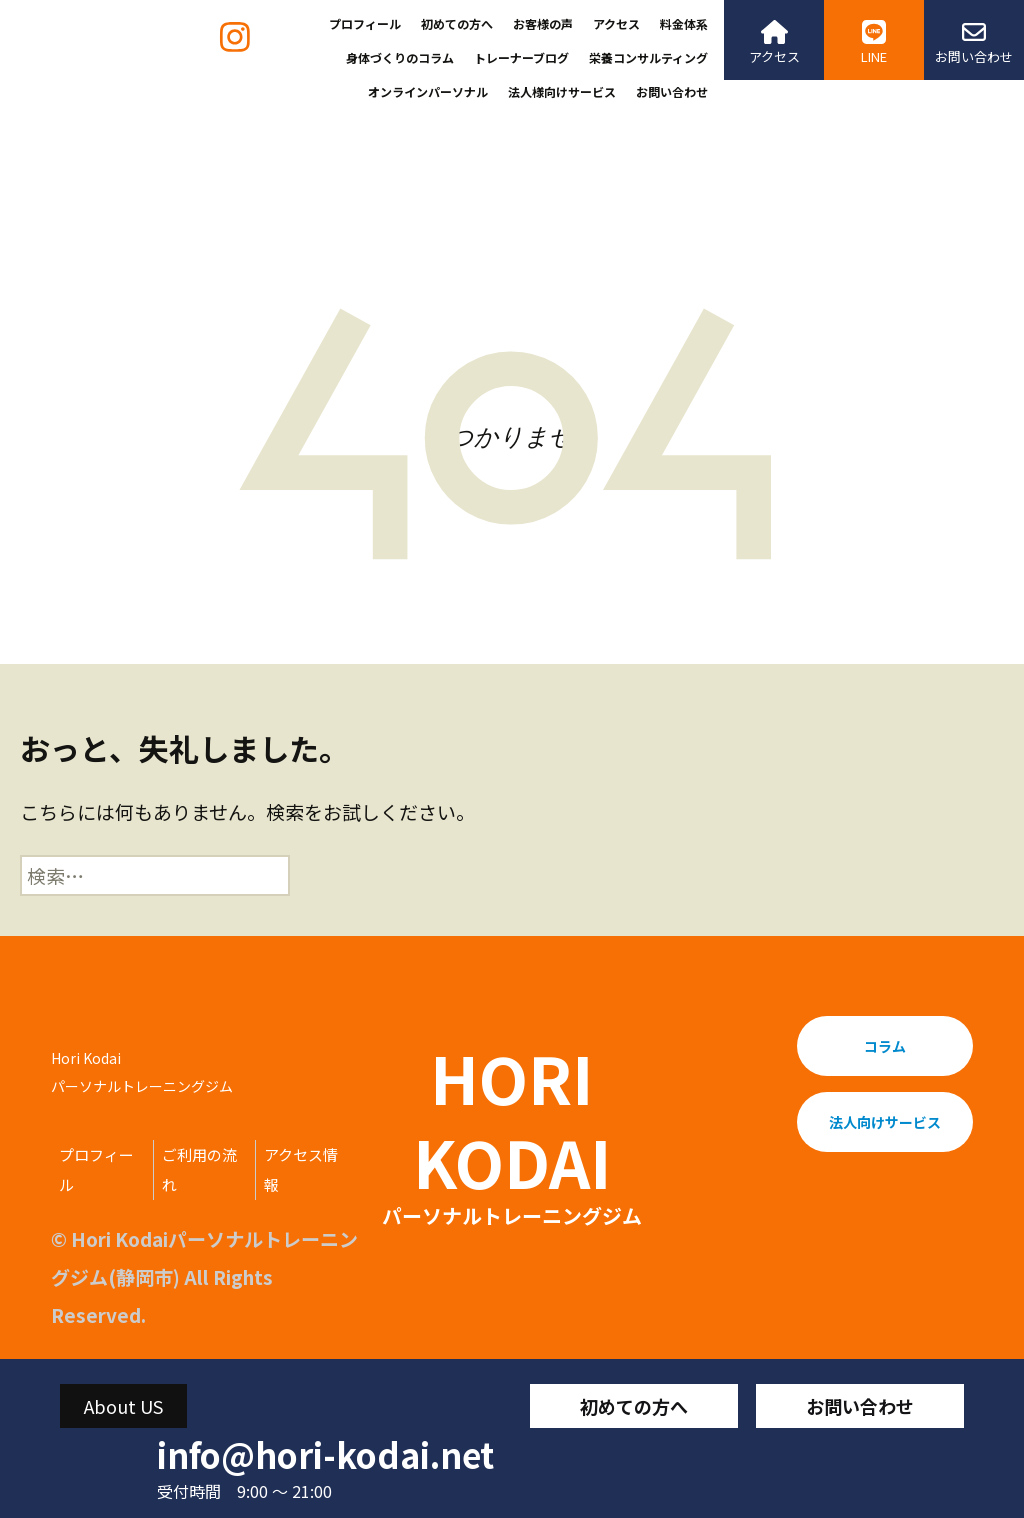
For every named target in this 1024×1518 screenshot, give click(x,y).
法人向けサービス (885, 1122)
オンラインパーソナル (428, 91)
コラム (885, 1046)
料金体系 (684, 23)
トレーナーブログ (521, 57)
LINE (874, 43)
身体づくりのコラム (400, 57)
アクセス (616, 23)
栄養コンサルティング (648, 57)
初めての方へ (457, 23)
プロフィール (365, 23)
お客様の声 (543, 23)
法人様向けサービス (562, 91)
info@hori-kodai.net (325, 1455)
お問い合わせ (672, 91)
